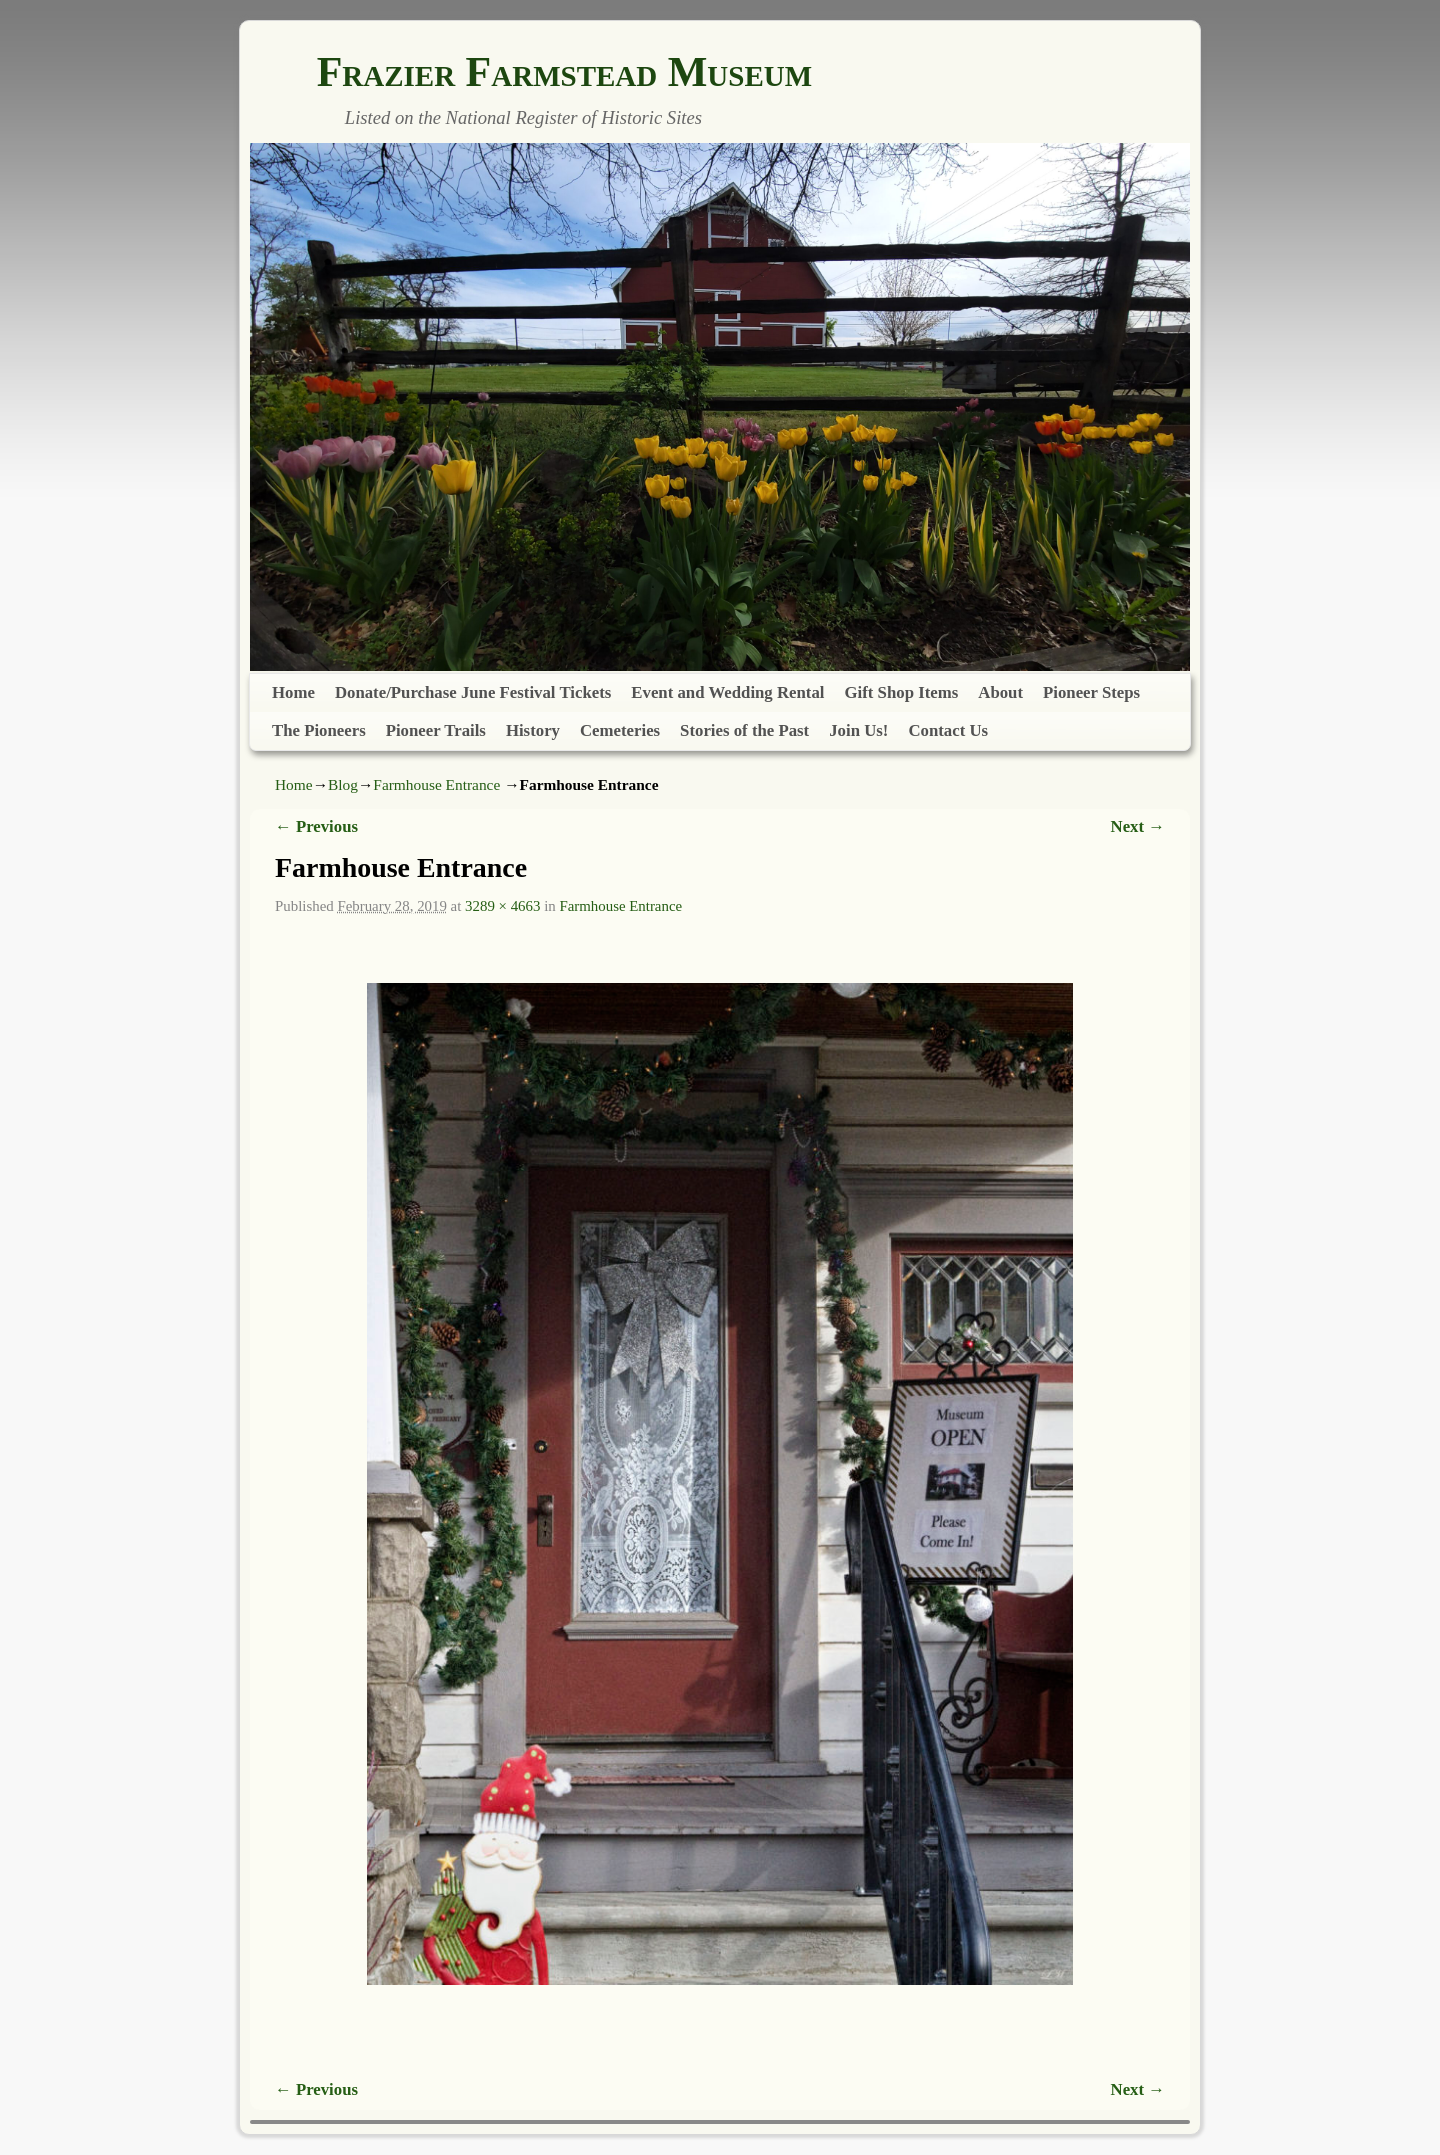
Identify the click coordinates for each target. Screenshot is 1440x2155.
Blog (343, 784)
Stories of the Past (744, 730)
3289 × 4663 (502, 906)
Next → (1138, 826)
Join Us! (858, 730)
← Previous (316, 826)
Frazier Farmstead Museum (564, 72)
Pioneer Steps (1091, 692)
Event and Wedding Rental (727, 692)
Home (293, 692)
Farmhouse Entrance (436, 784)
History (533, 730)
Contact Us (948, 730)
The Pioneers (319, 730)
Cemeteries (620, 730)
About (1000, 692)
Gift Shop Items (902, 692)
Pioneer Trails (436, 730)
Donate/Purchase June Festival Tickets (473, 692)
